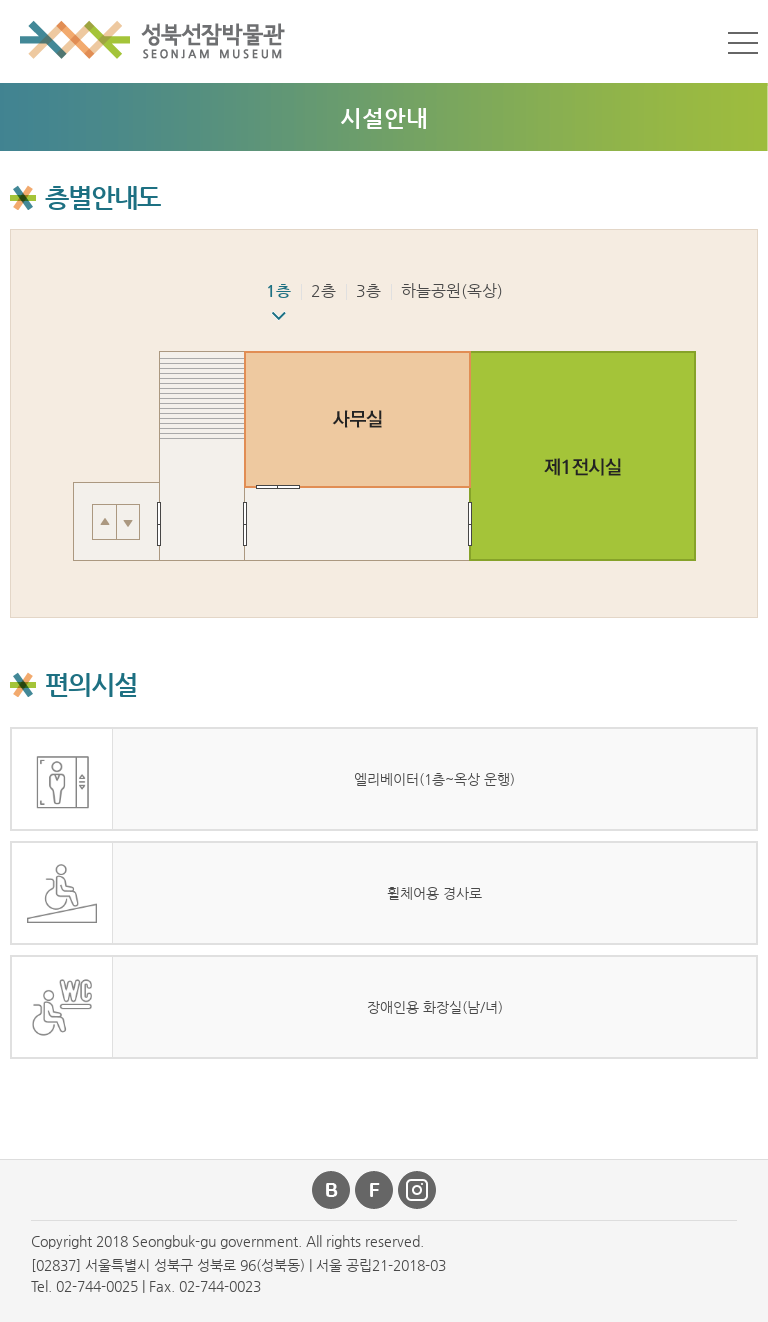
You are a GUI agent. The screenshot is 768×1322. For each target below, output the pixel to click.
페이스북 (375, 1190)
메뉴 (743, 43)
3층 (368, 290)
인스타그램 (418, 1190)
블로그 (332, 1190)
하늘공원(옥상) (452, 290)
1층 (278, 290)
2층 (323, 290)
